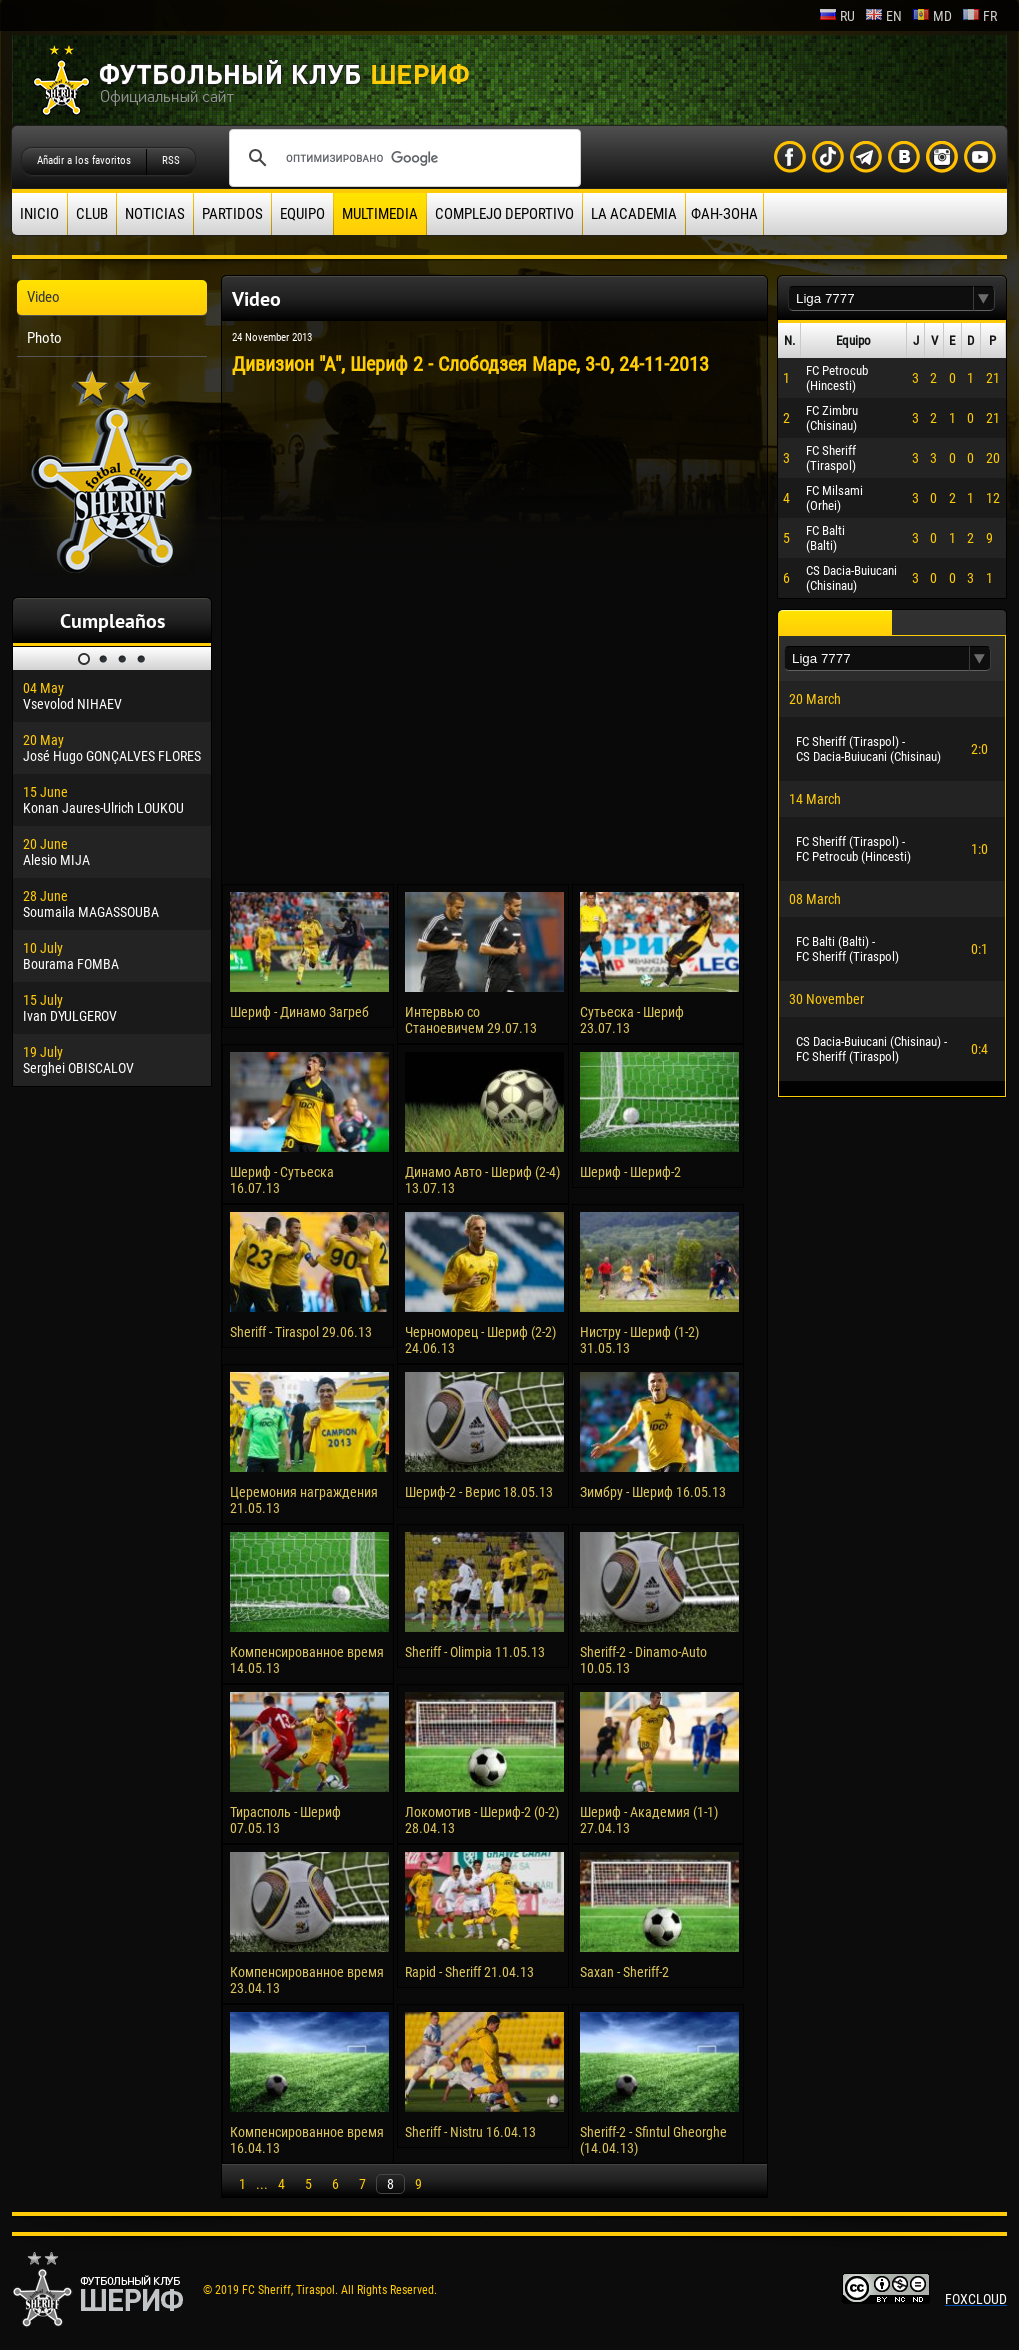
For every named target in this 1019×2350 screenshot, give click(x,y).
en (883, 16)
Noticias (155, 214)
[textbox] (881, 298)
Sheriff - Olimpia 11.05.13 (475, 1652)
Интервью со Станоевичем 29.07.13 (471, 1020)
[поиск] (402, 158)
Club (92, 214)
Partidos (232, 214)
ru (837, 16)
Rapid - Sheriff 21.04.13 (469, 1972)
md (932, 16)
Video (43, 297)
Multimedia (380, 214)
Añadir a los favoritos (84, 160)
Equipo (302, 214)
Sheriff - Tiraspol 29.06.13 (301, 1332)
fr (979, 16)
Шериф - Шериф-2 (630, 1172)
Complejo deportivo (504, 214)
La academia (634, 214)
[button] (984, 298)
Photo (44, 338)
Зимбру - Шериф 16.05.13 (653, 1492)
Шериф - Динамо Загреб (299, 1012)
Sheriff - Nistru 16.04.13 (470, 2132)
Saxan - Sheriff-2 (624, 1972)
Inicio (39, 214)
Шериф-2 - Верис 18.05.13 (479, 1492)
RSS (171, 160)
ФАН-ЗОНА (724, 214)
